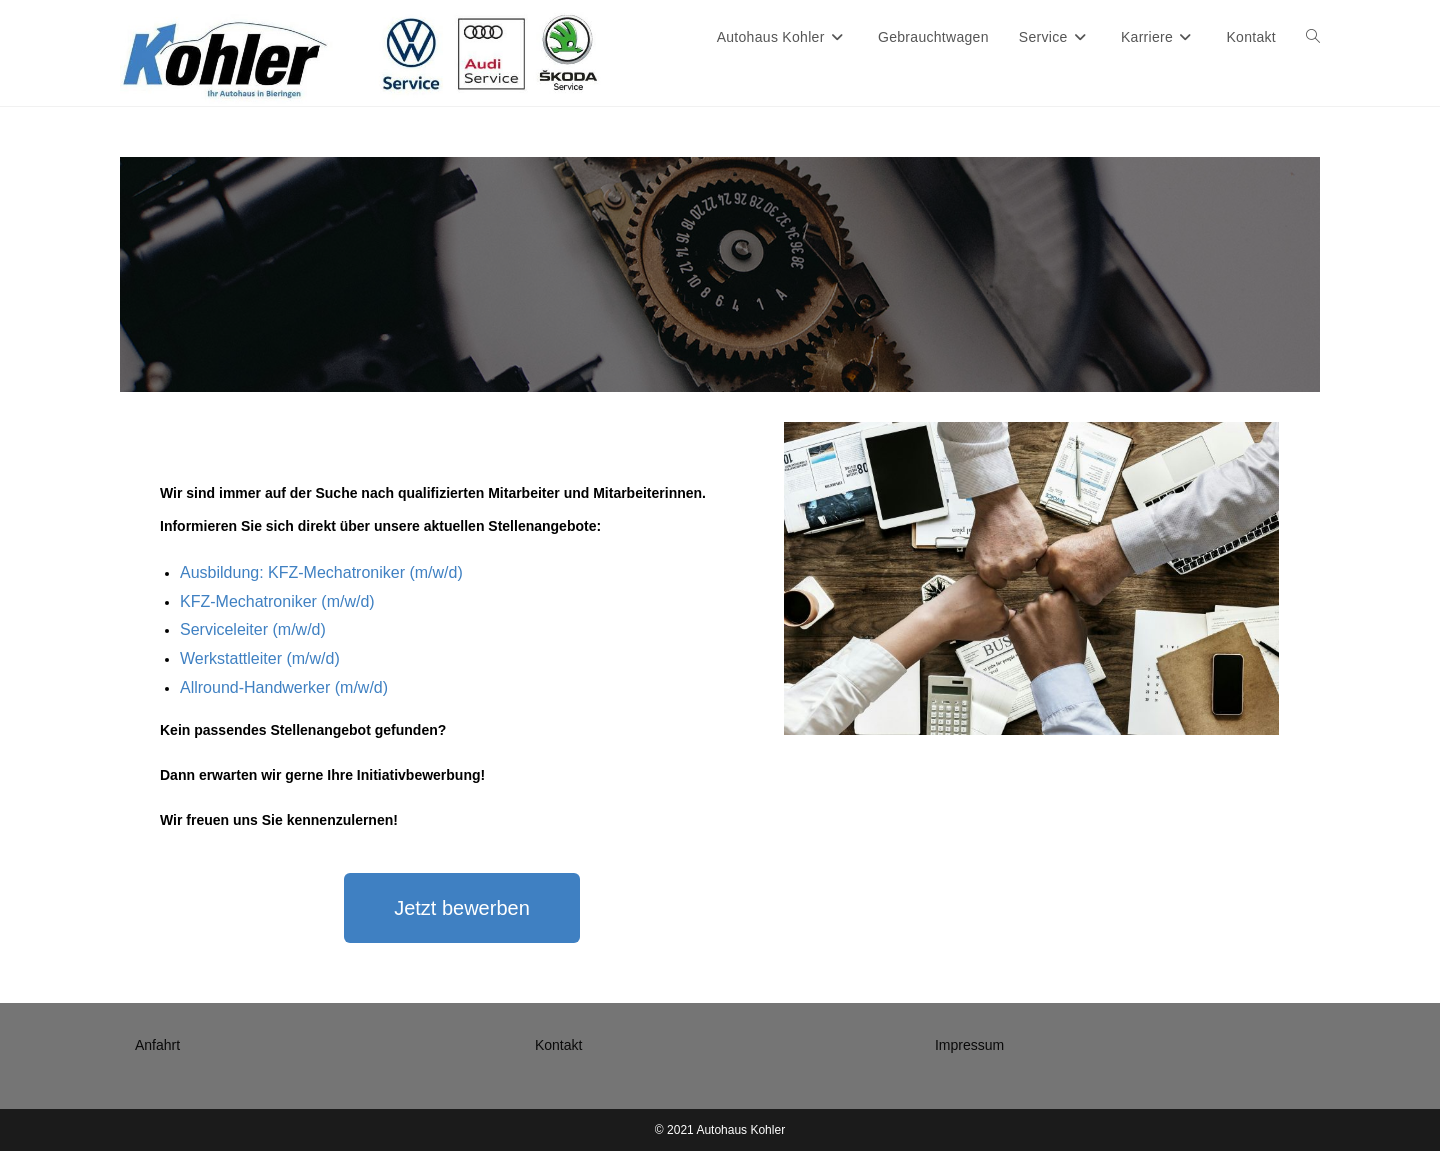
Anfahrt (157, 1045)
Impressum (969, 1045)
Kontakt (558, 1045)
